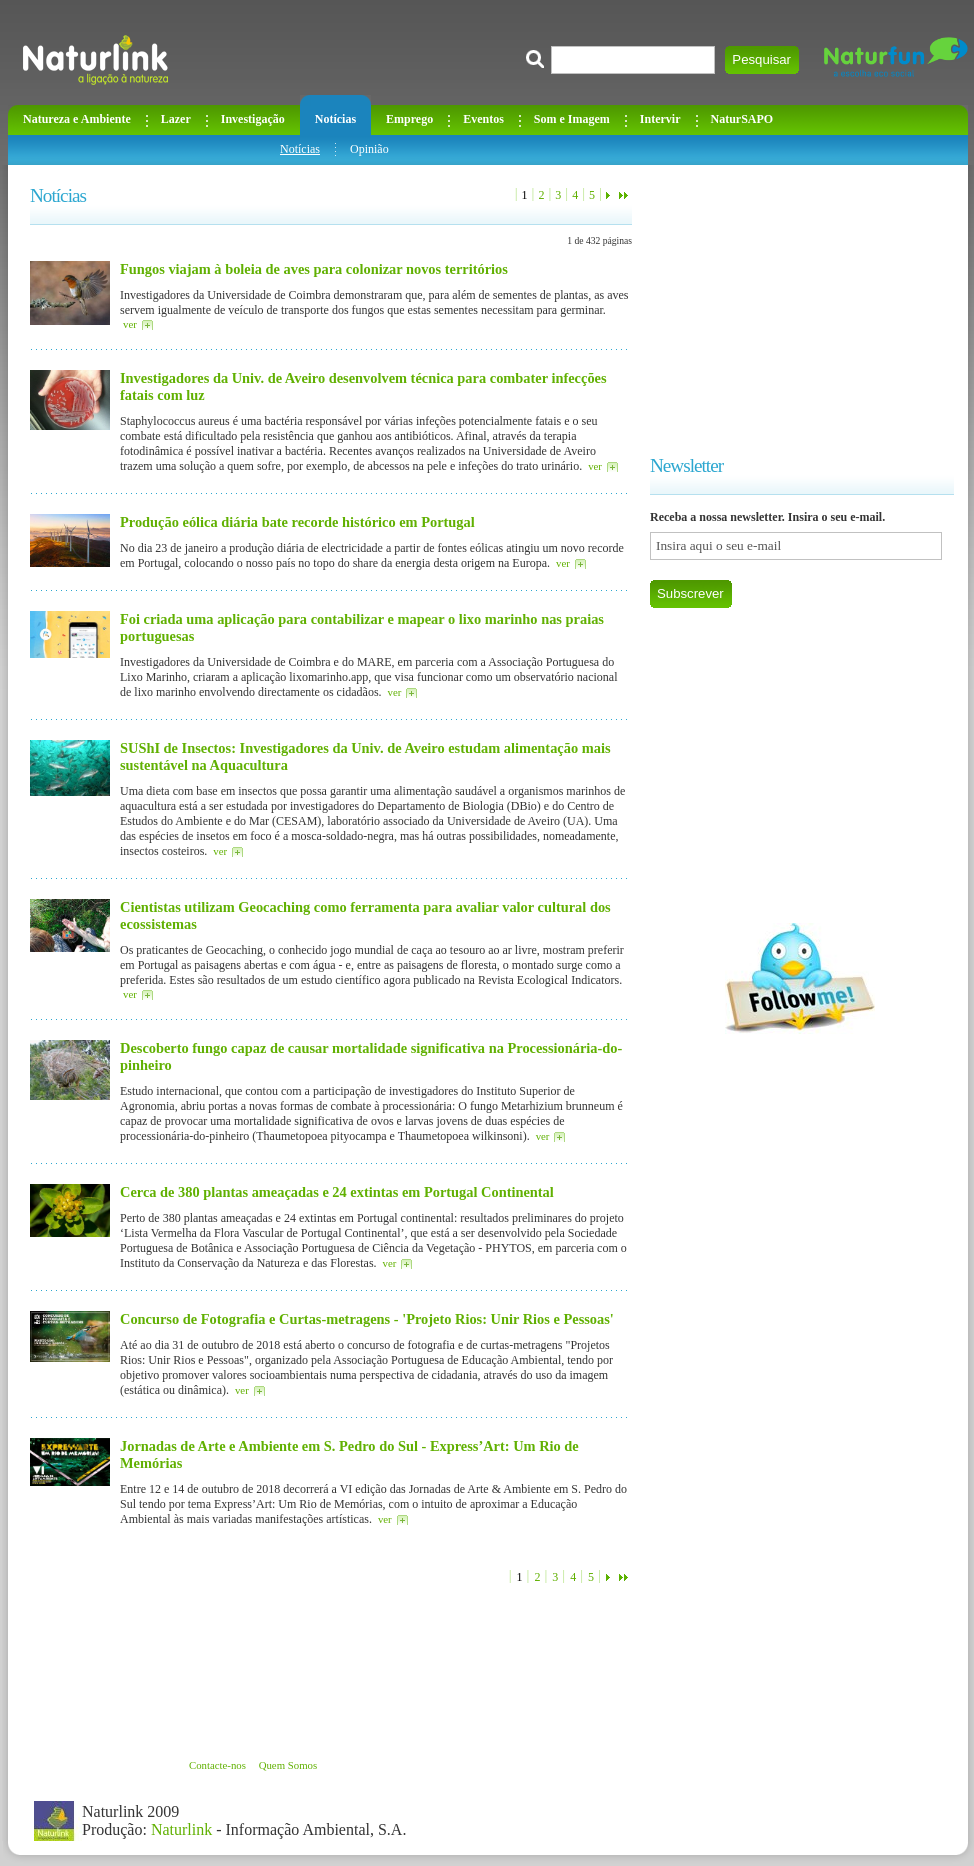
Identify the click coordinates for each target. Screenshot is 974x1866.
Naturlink (181, 1829)
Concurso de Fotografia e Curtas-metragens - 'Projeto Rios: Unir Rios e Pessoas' (367, 1319)
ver (130, 324)
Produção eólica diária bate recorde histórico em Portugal (297, 522)
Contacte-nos (217, 1765)
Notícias (300, 149)
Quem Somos (288, 1765)
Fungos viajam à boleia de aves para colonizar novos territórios (314, 269)
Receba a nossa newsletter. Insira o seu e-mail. (767, 517)
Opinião (369, 149)
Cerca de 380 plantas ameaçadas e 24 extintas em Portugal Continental (337, 1192)
